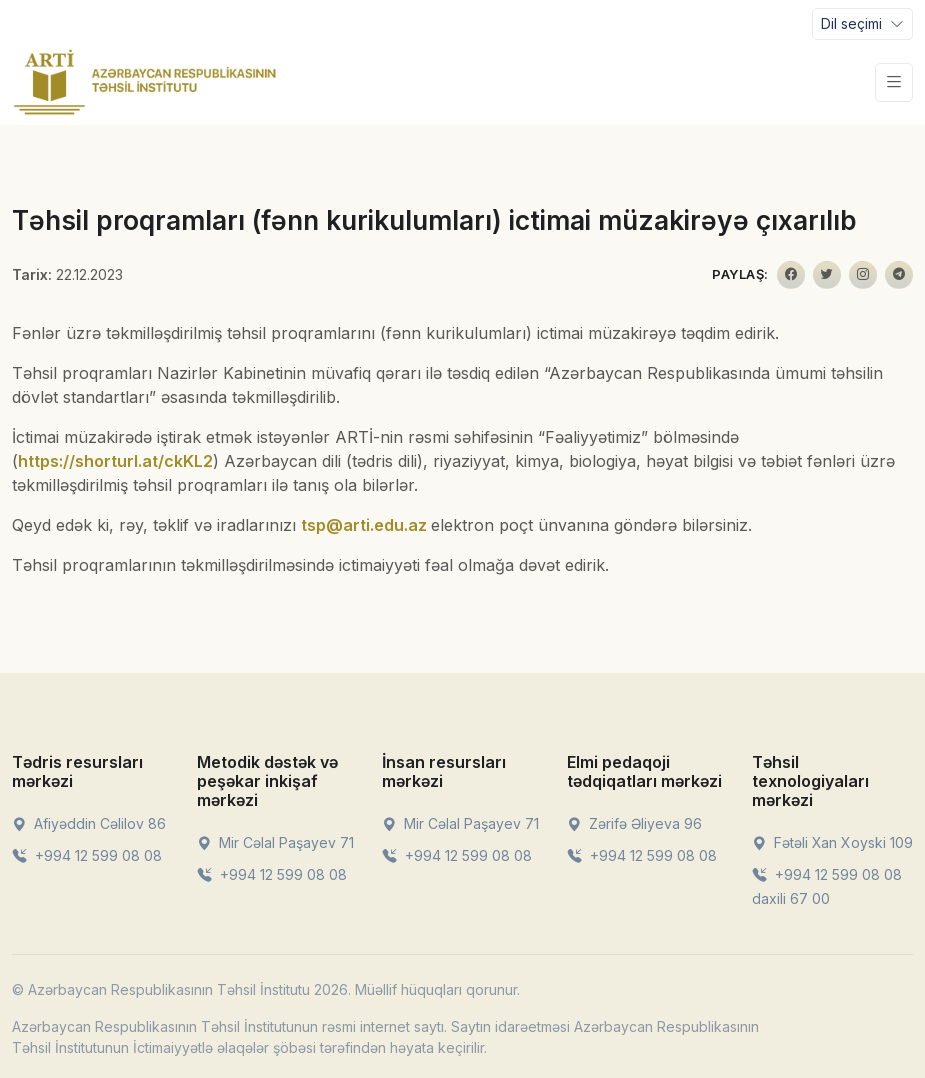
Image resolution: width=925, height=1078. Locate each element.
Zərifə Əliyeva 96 (634, 823)
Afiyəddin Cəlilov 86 (89, 823)
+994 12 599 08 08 (87, 855)
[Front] (145, 82)
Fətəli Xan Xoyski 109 (832, 842)
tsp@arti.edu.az (364, 525)
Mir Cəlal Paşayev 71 (275, 842)
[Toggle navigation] (862, 24)
